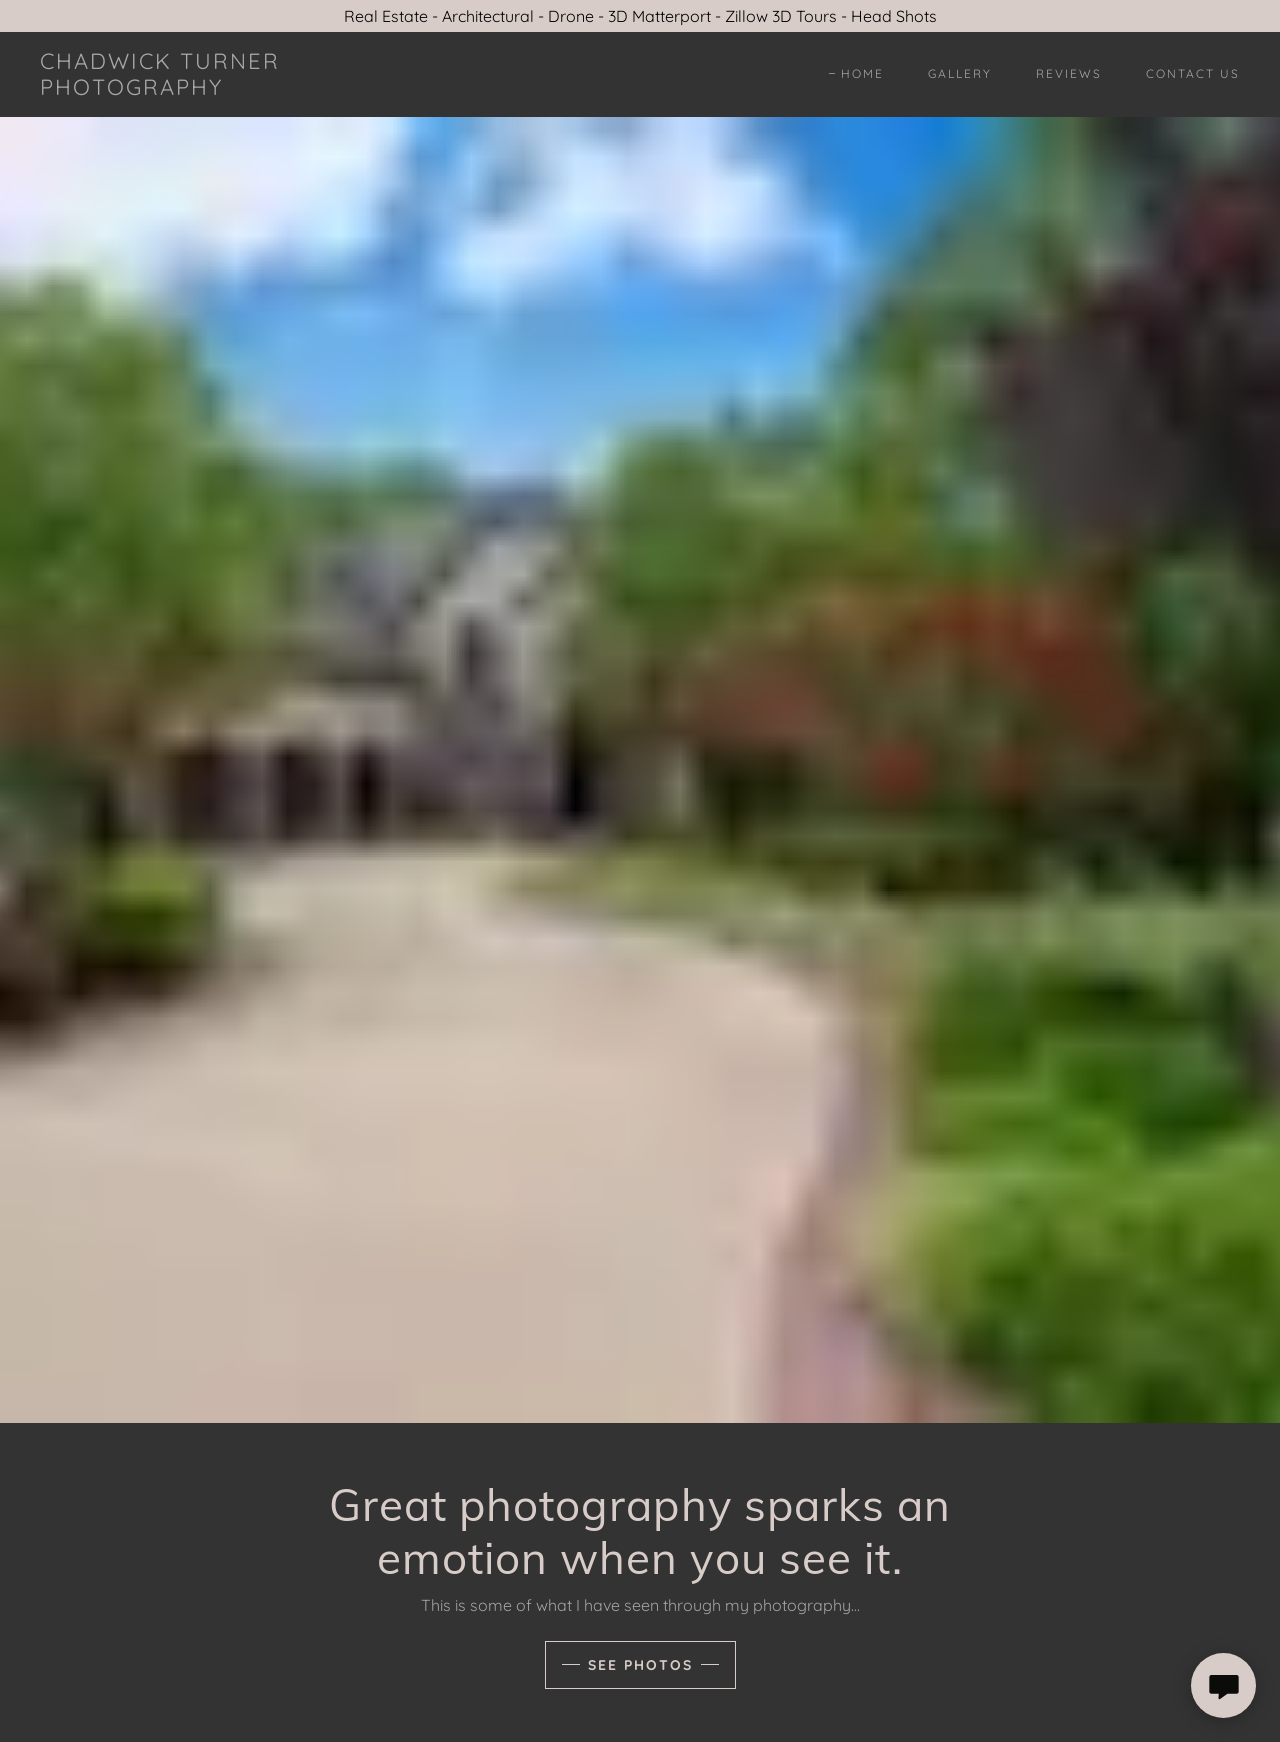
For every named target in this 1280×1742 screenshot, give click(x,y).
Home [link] (862, 73)
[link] (204, 89)
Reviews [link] (1069, 73)
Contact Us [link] (1193, 73)
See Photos (640, 1665)
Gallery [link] (960, 73)
